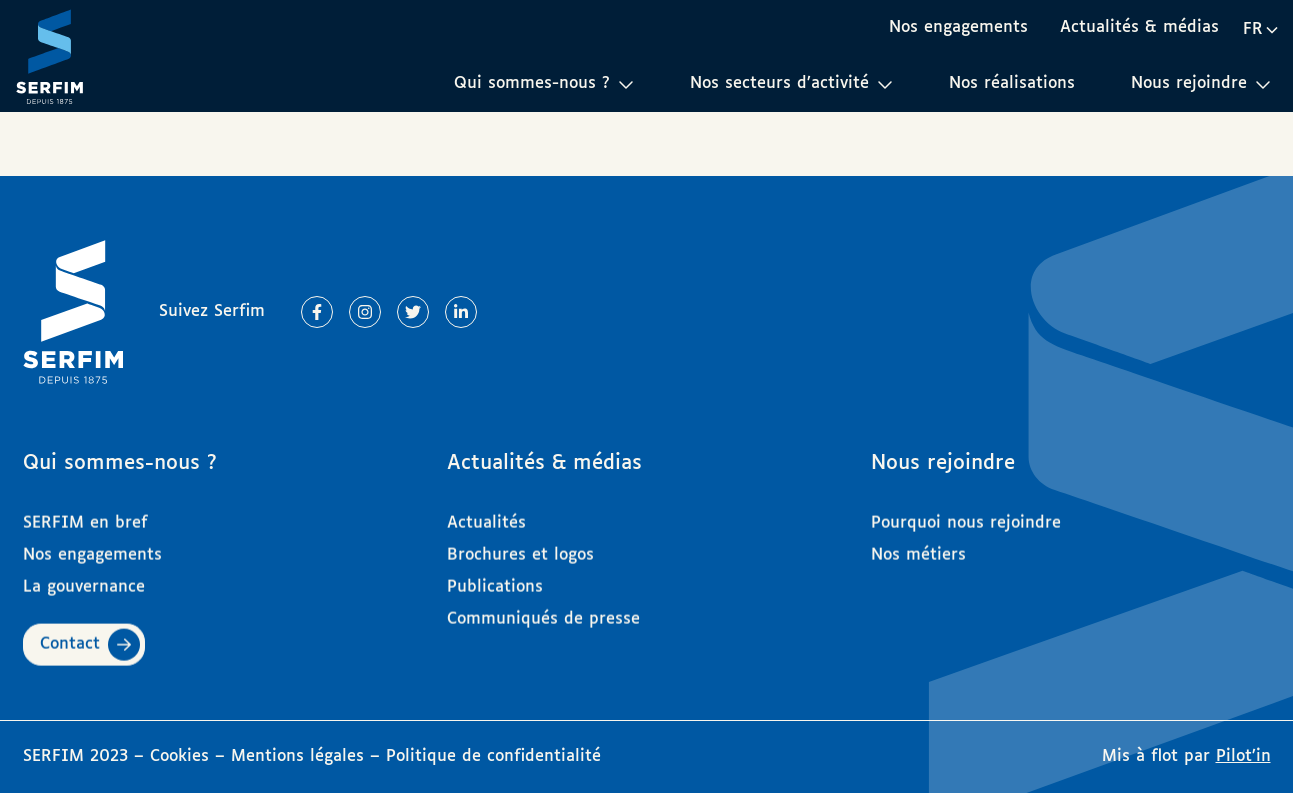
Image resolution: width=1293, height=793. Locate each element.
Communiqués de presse (543, 609)
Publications (495, 577)
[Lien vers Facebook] (317, 312)
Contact (70, 634)
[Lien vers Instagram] (365, 312)
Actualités (486, 513)
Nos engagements (958, 27)
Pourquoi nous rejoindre (966, 513)
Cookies (182, 756)
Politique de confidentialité (493, 756)
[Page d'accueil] (50, 56)
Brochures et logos (520, 545)
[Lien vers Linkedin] (461, 312)
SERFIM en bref (85, 513)
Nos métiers (918, 545)
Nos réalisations (1012, 83)
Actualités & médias (1139, 27)
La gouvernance (84, 577)
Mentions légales (297, 756)
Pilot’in (1243, 756)
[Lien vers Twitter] (413, 312)
